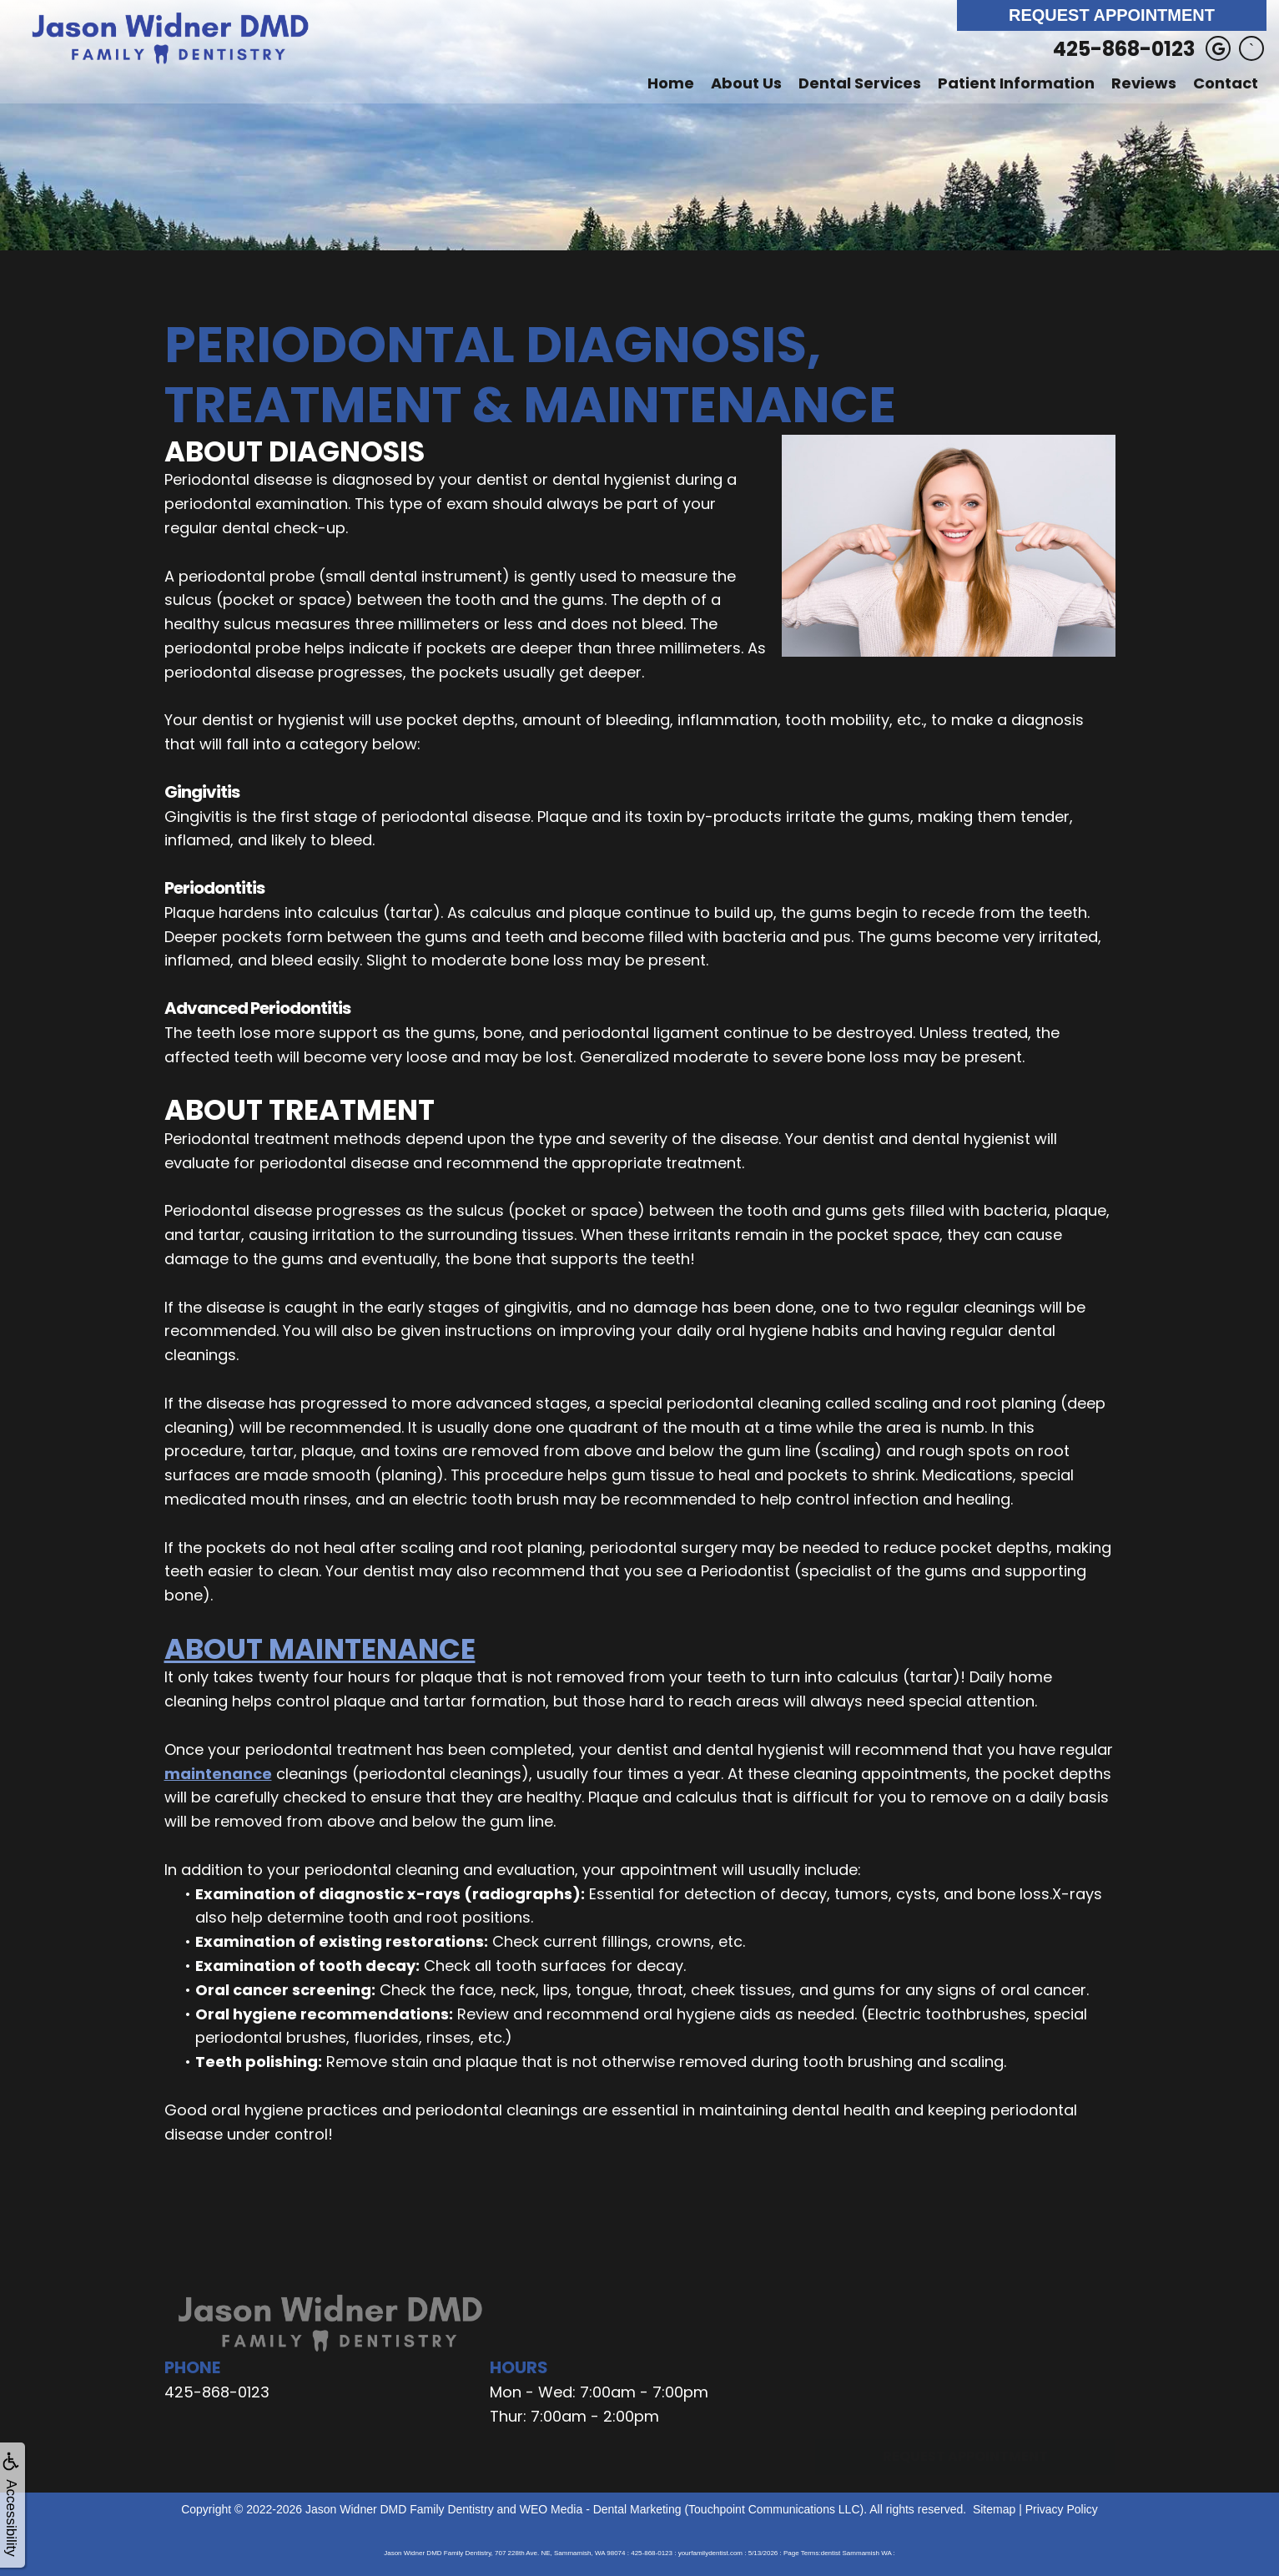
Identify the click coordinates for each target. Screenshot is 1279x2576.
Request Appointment (1112, 15)
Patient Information (1016, 83)
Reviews (1143, 83)
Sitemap (994, 2509)
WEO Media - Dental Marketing (601, 2509)
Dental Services (859, 83)
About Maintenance (320, 1649)
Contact (1225, 83)
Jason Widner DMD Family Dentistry (399, 2509)
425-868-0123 (1124, 49)
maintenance (218, 1773)
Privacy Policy (1061, 2509)
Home (670, 83)
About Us (746, 83)
